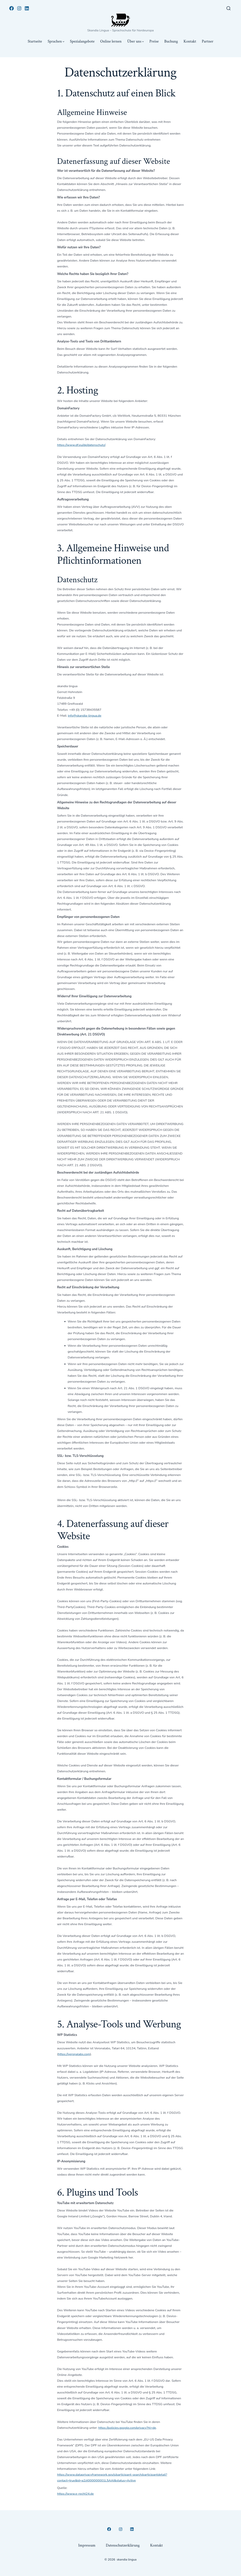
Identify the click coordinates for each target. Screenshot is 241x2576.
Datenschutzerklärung (123, 2545)
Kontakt (189, 41)
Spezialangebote (82, 41)
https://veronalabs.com (74, 2054)
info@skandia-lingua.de (84, 715)
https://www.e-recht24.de (75, 2494)
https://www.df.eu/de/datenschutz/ (81, 445)
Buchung (171, 41)
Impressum (86, 2545)
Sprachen (56, 41)
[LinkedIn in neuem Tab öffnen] (26, 8)
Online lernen (111, 41)
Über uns (135, 41)
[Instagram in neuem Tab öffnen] (19, 8)
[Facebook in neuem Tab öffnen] (11, 8)
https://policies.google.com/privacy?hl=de (127, 2428)
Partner (207, 41)
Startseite (35, 41)
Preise (154, 41)
